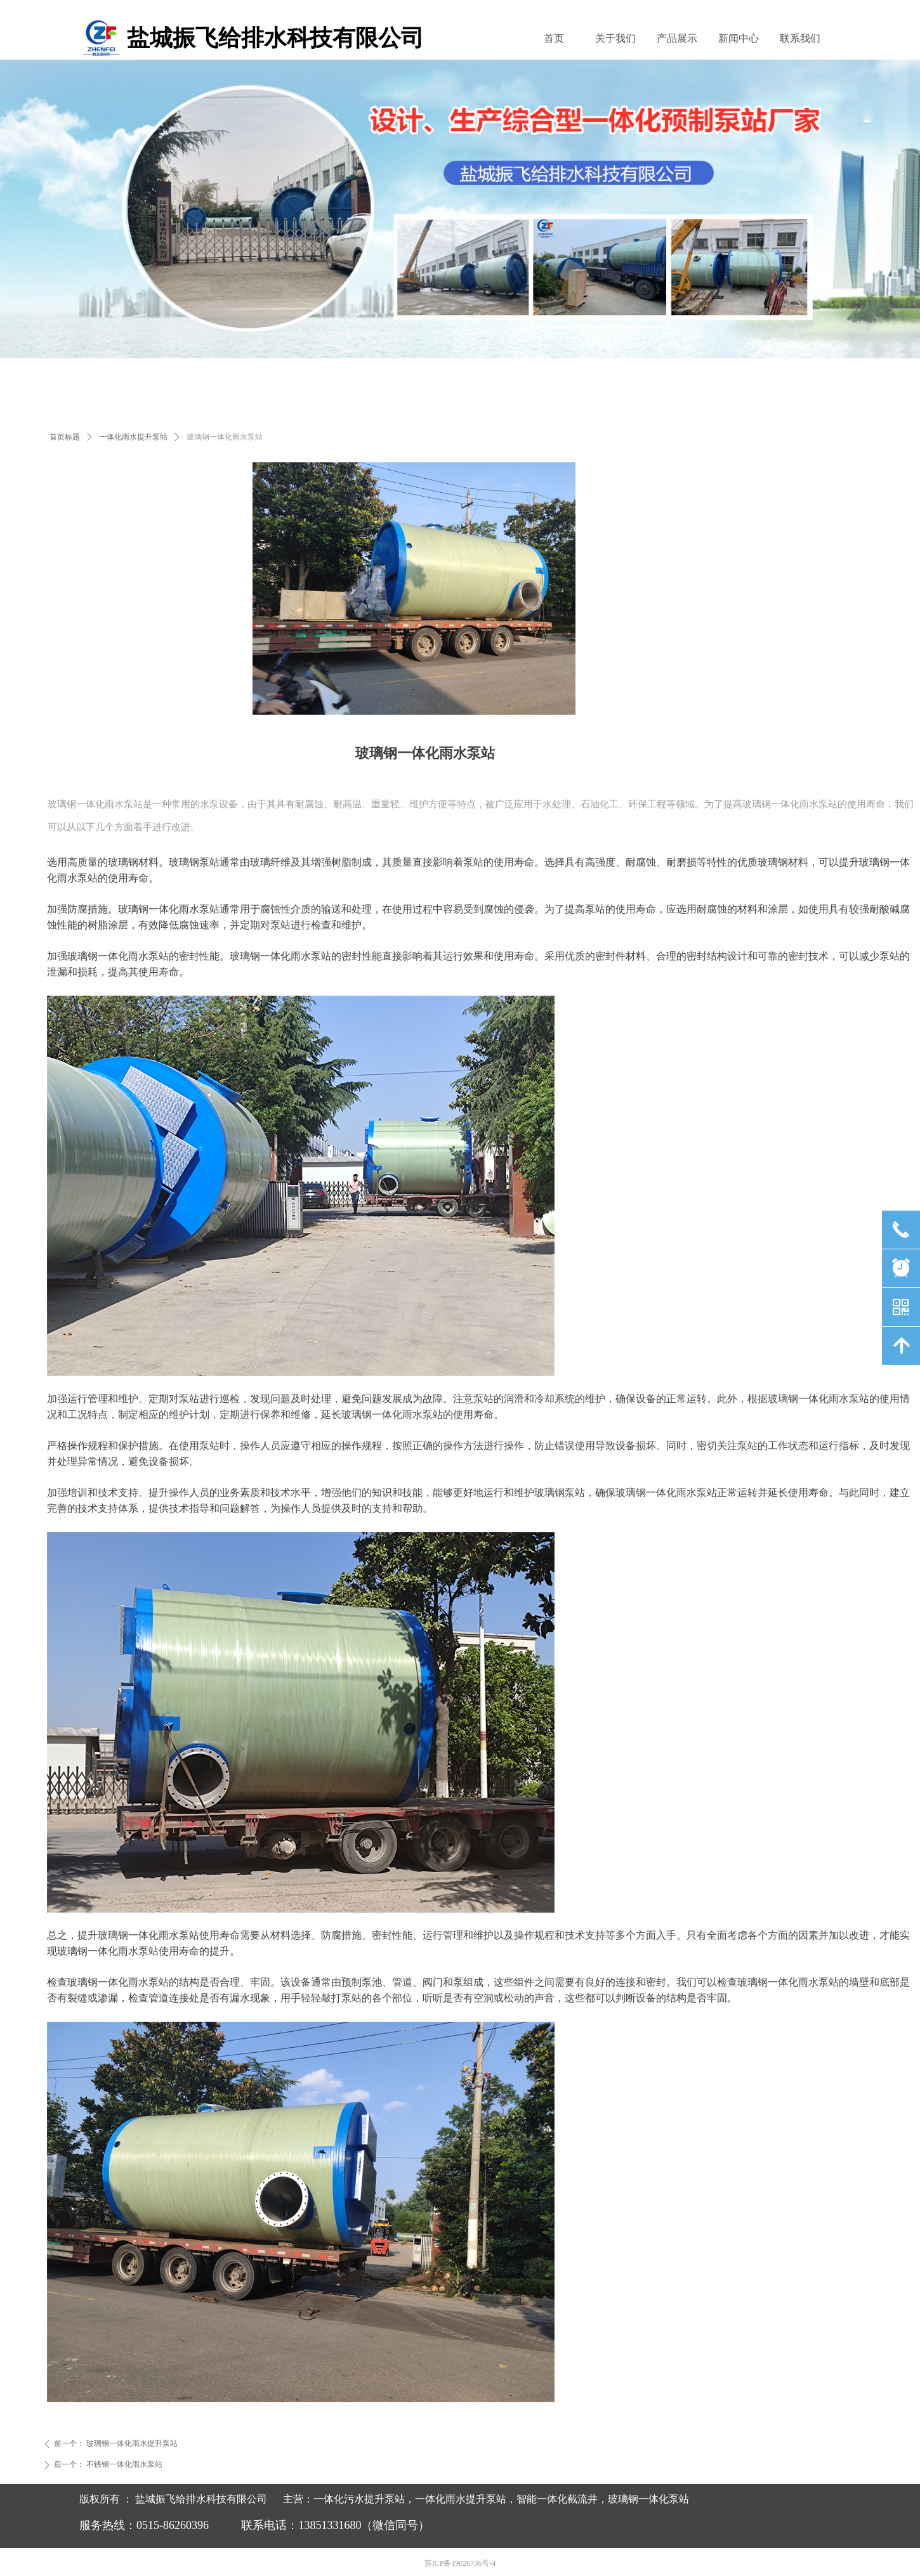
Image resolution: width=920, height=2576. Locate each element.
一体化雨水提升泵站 (133, 437)
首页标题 (64, 437)
